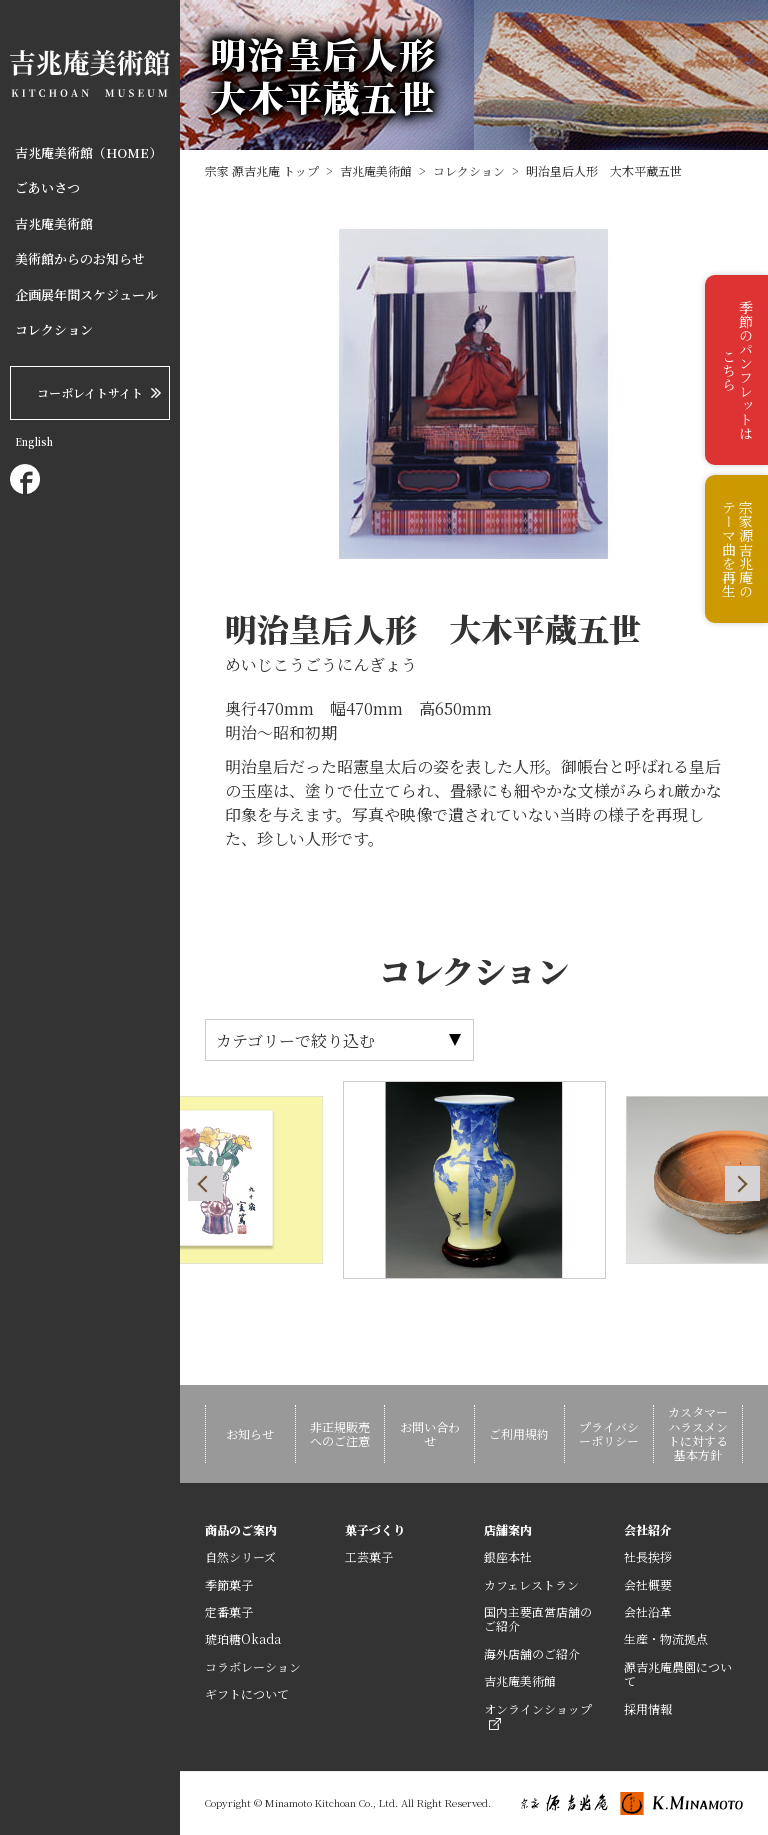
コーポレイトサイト (90, 392)
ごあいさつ (47, 188)
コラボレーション (253, 1666)
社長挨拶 (648, 1556)
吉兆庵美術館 (54, 224)
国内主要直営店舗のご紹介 (538, 1618)
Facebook (25, 479)
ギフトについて (247, 1693)
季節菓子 (229, 1584)
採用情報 (648, 1708)
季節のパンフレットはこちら (737, 370)
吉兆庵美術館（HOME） (88, 153)
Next (742, 1183)
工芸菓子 (369, 1556)
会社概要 (648, 1584)
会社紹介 (648, 1529)
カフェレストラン (531, 1584)
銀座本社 (508, 1556)
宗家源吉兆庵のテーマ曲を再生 (737, 549)
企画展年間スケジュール (86, 295)
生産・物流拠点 (666, 1638)
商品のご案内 (241, 1529)
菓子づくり (375, 1529)
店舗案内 (508, 1529)
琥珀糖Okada (243, 1638)
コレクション (54, 330)
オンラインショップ (538, 1715)
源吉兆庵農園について (678, 1673)
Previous (205, 1183)
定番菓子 (229, 1611)
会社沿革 (648, 1611)
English (34, 442)
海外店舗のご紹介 (532, 1653)
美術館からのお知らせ (80, 259)
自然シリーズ (240, 1556)
